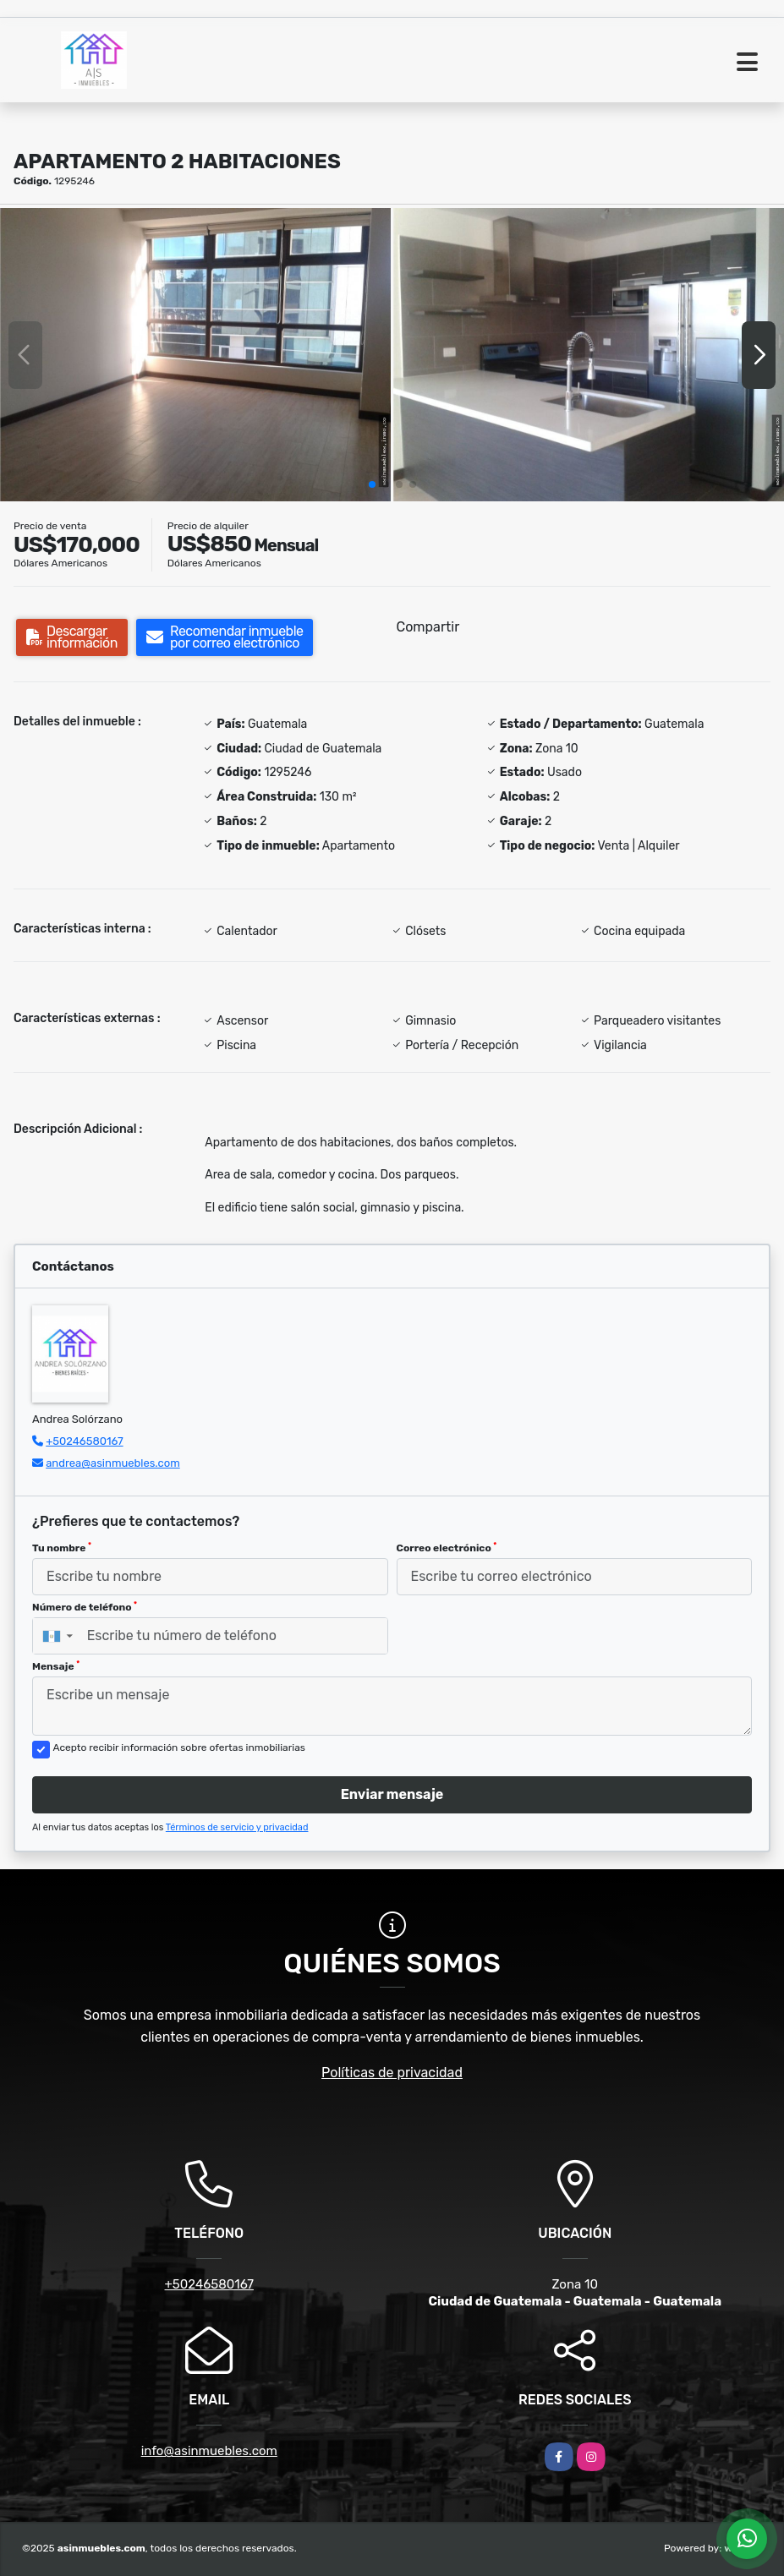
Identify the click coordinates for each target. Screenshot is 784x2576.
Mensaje (55, 1666)
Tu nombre (61, 1548)
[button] (372, 484)
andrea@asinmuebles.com (113, 1463)
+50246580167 (84, 1441)
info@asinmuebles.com (209, 2450)
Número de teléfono (84, 1607)
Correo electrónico (447, 1548)
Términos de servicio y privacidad (237, 1827)
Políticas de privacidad (392, 2073)
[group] (195, 354)
